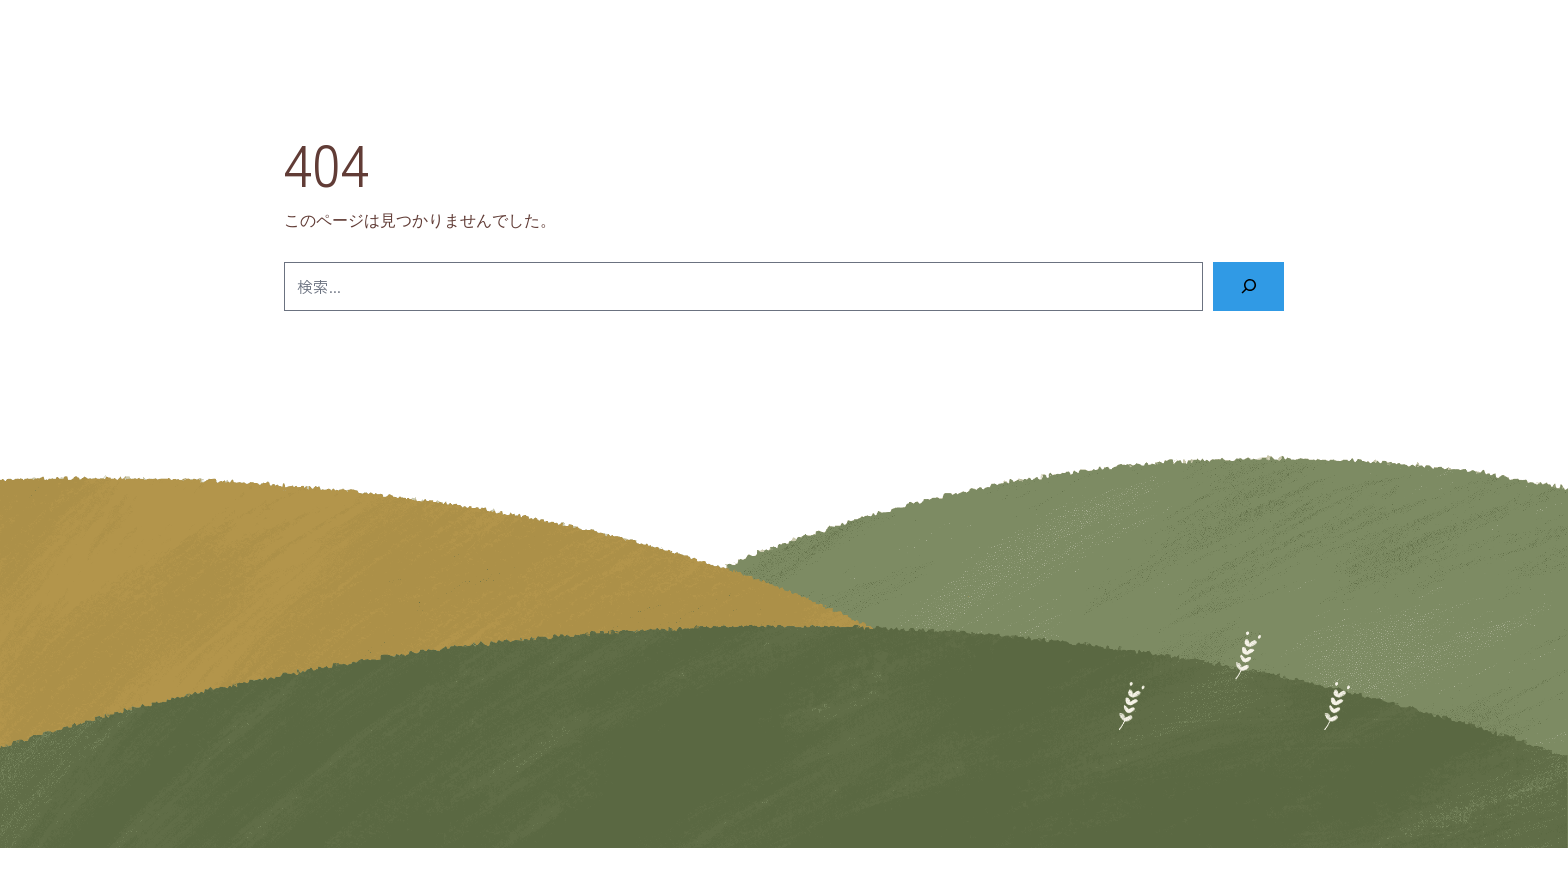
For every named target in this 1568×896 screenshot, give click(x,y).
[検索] (1248, 286)
